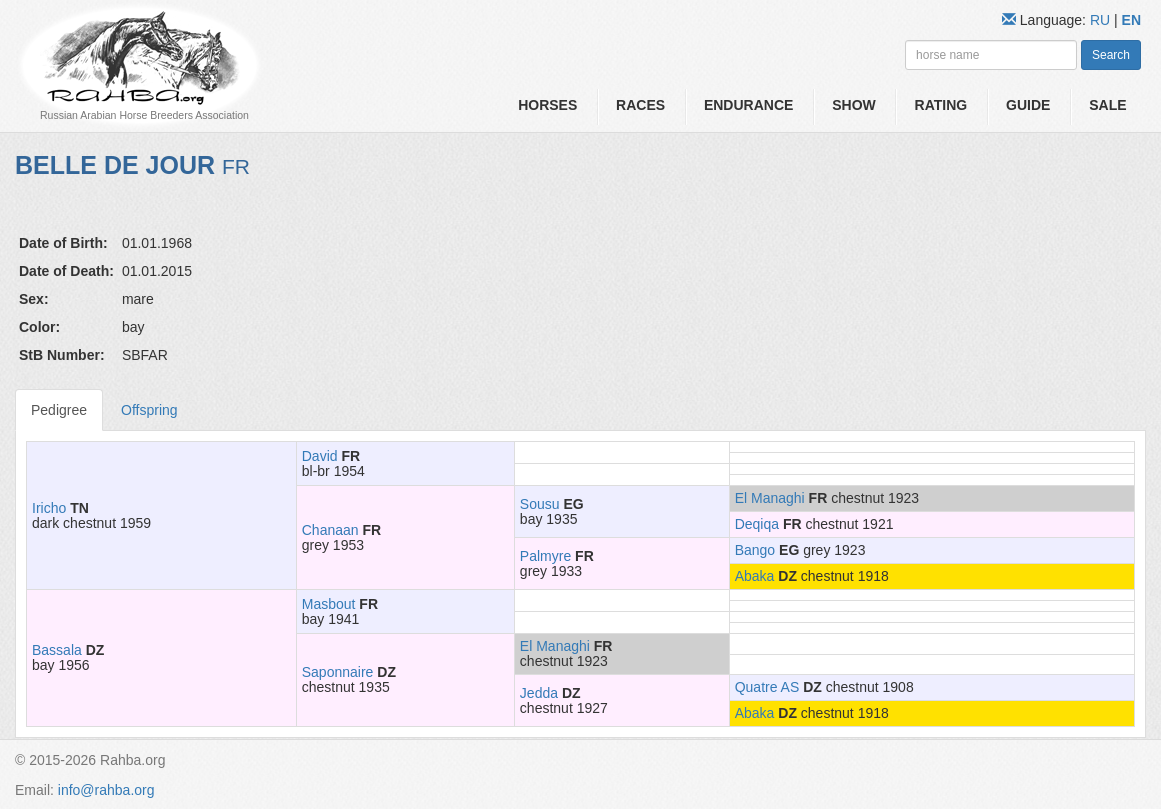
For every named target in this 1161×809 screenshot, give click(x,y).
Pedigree (59, 410)
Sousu (540, 504)
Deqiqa (757, 524)
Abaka (755, 576)
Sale (1107, 105)
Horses (547, 105)
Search (1111, 55)
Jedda (539, 693)
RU (1102, 20)
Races (640, 105)
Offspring (149, 410)
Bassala (57, 650)
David (320, 456)
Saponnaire (338, 672)
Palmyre (545, 556)
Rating (941, 105)
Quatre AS (767, 687)
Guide (1028, 105)
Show (854, 105)
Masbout (329, 604)
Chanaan (330, 530)
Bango (755, 550)
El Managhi (770, 498)
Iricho (49, 508)
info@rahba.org (106, 790)
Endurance (748, 105)
